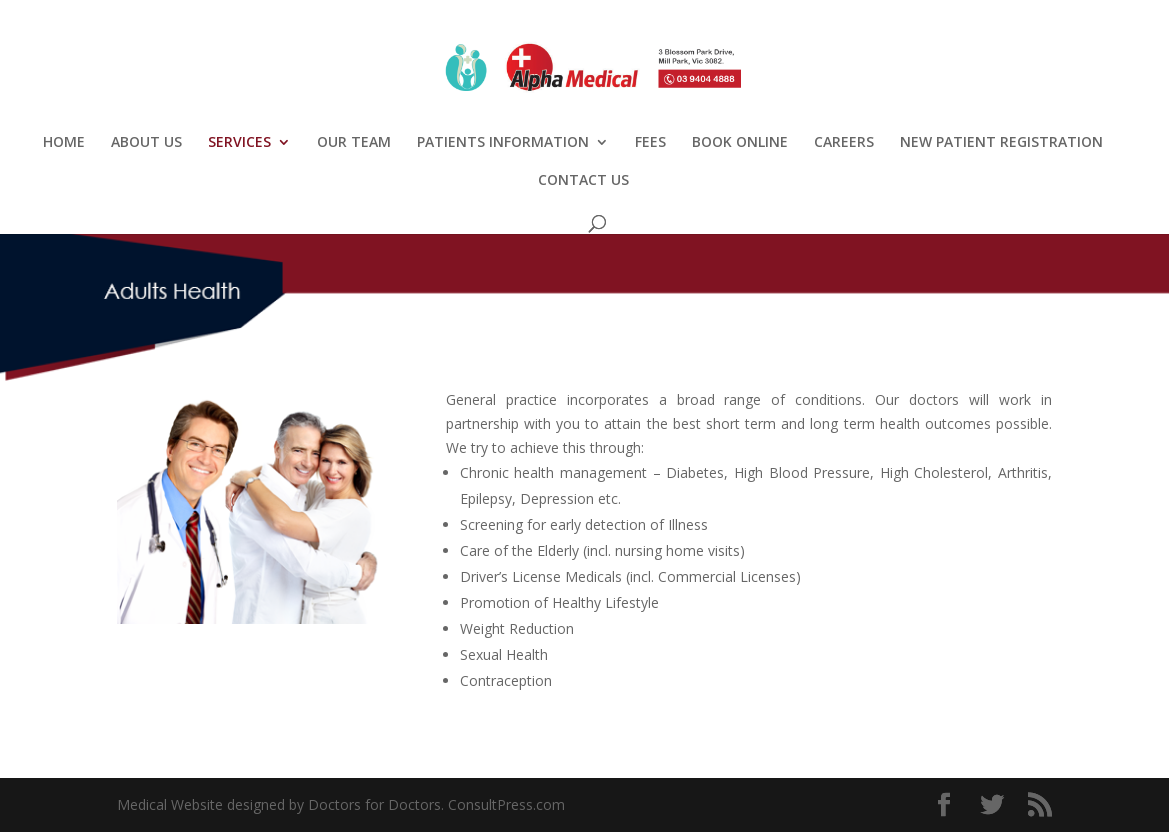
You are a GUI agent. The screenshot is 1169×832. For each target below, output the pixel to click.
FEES (650, 143)
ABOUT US (146, 143)
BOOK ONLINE (740, 143)
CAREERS (844, 143)
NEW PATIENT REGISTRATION (1001, 143)
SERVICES (239, 143)
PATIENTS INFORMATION (503, 143)
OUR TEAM (354, 143)
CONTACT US (583, 181)
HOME (64, 143)
